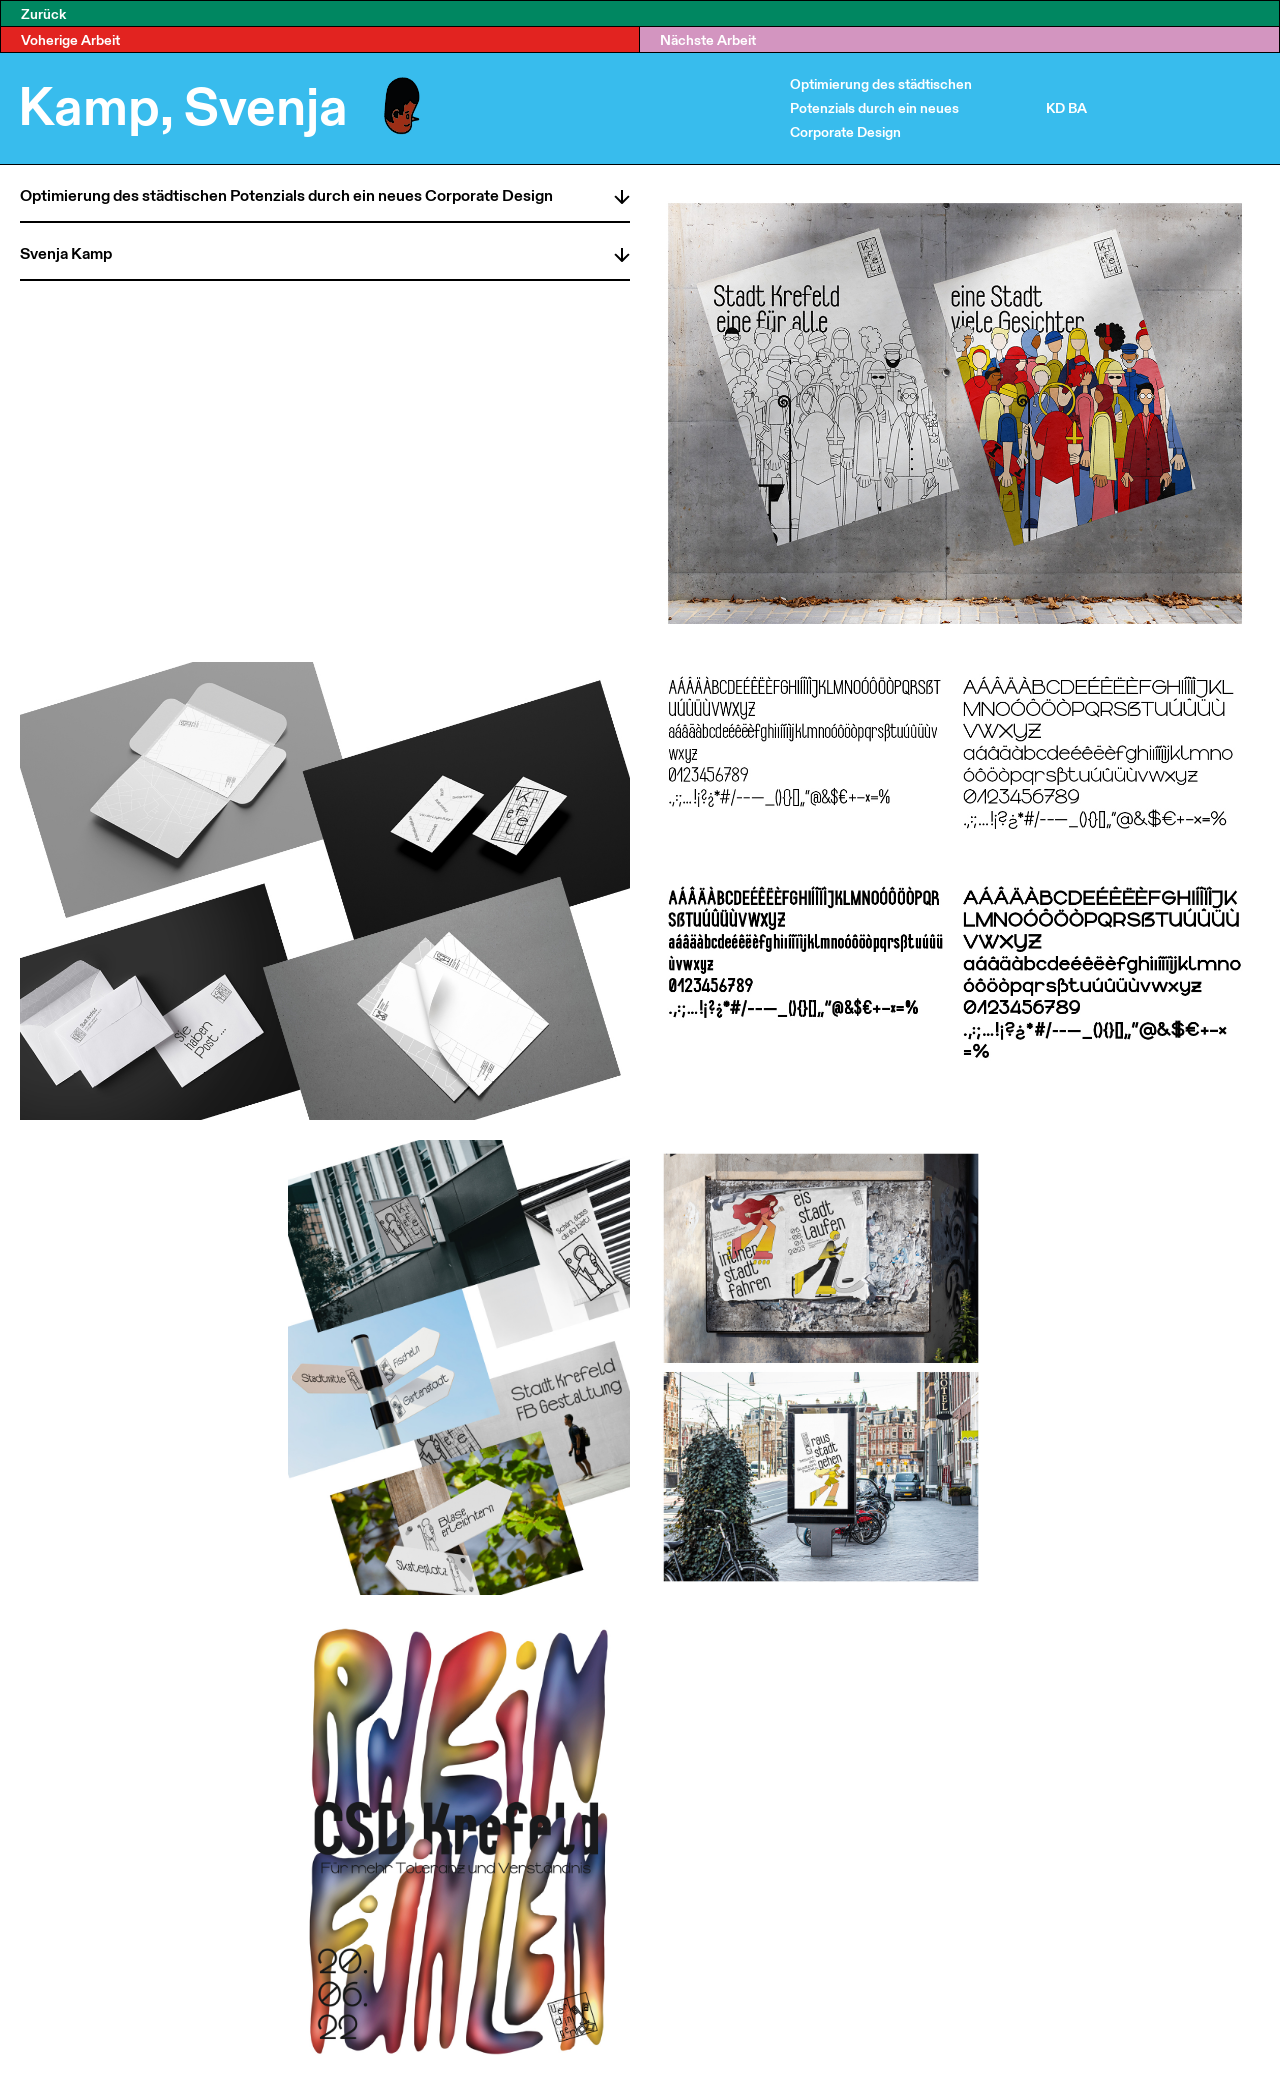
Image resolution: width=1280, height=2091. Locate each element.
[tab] (325, 193)
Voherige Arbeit (70, 39)
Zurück (43, 13)
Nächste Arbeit (708, 39)
